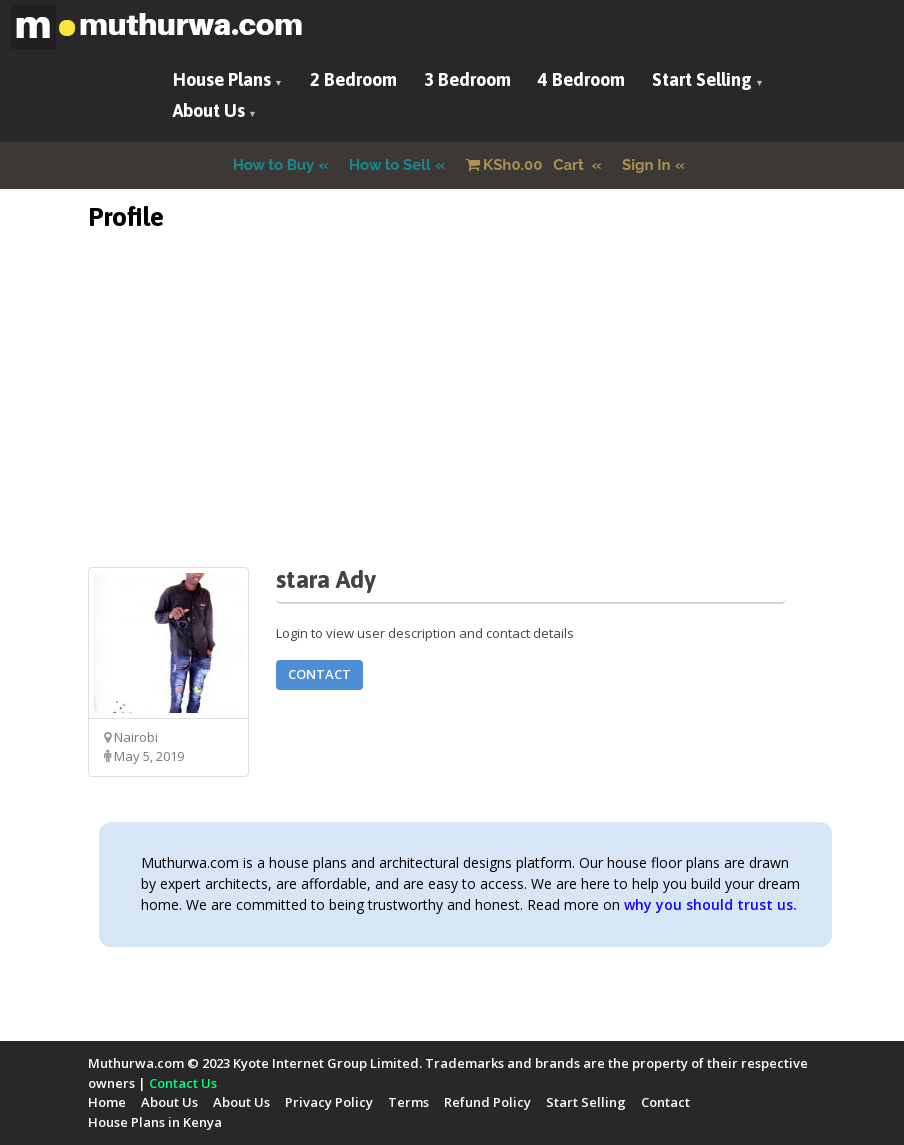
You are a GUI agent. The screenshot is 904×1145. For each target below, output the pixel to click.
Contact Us (183, 1083)
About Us (209, 110)
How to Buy (274, 165)
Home (107, 1102)
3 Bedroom (467, 79)
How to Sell (390, 165)
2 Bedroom (353, 79)
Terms (408, 1102)
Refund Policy (487, 1102)
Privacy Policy (329, 1102)
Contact (319, 674)
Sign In (646, 165)
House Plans (222, 79)
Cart (527, 165)
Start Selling (702, 79)
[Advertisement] (452, 427)
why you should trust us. (710, 904)
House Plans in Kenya (155, 1122)
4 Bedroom (581, 79)
